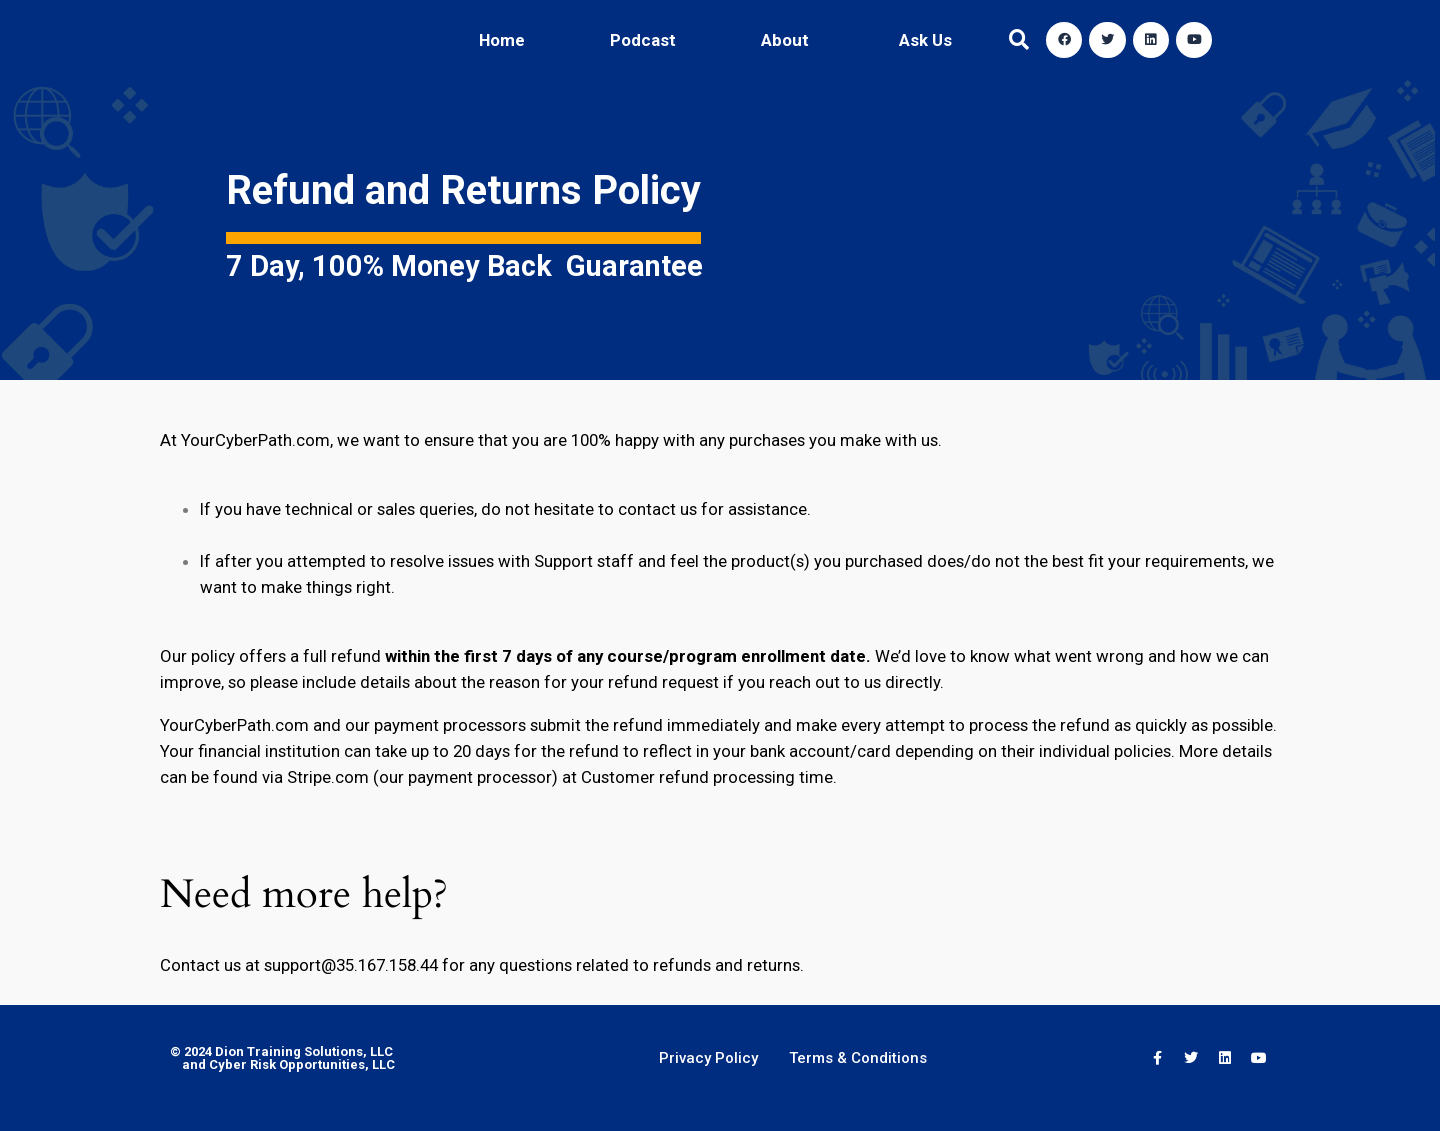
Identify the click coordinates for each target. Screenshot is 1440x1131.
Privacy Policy (708, 1058)
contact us (657, 509)
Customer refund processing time (707, 777)
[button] (1019, 40)
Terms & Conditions (858, 1058)
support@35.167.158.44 (351, 965)
